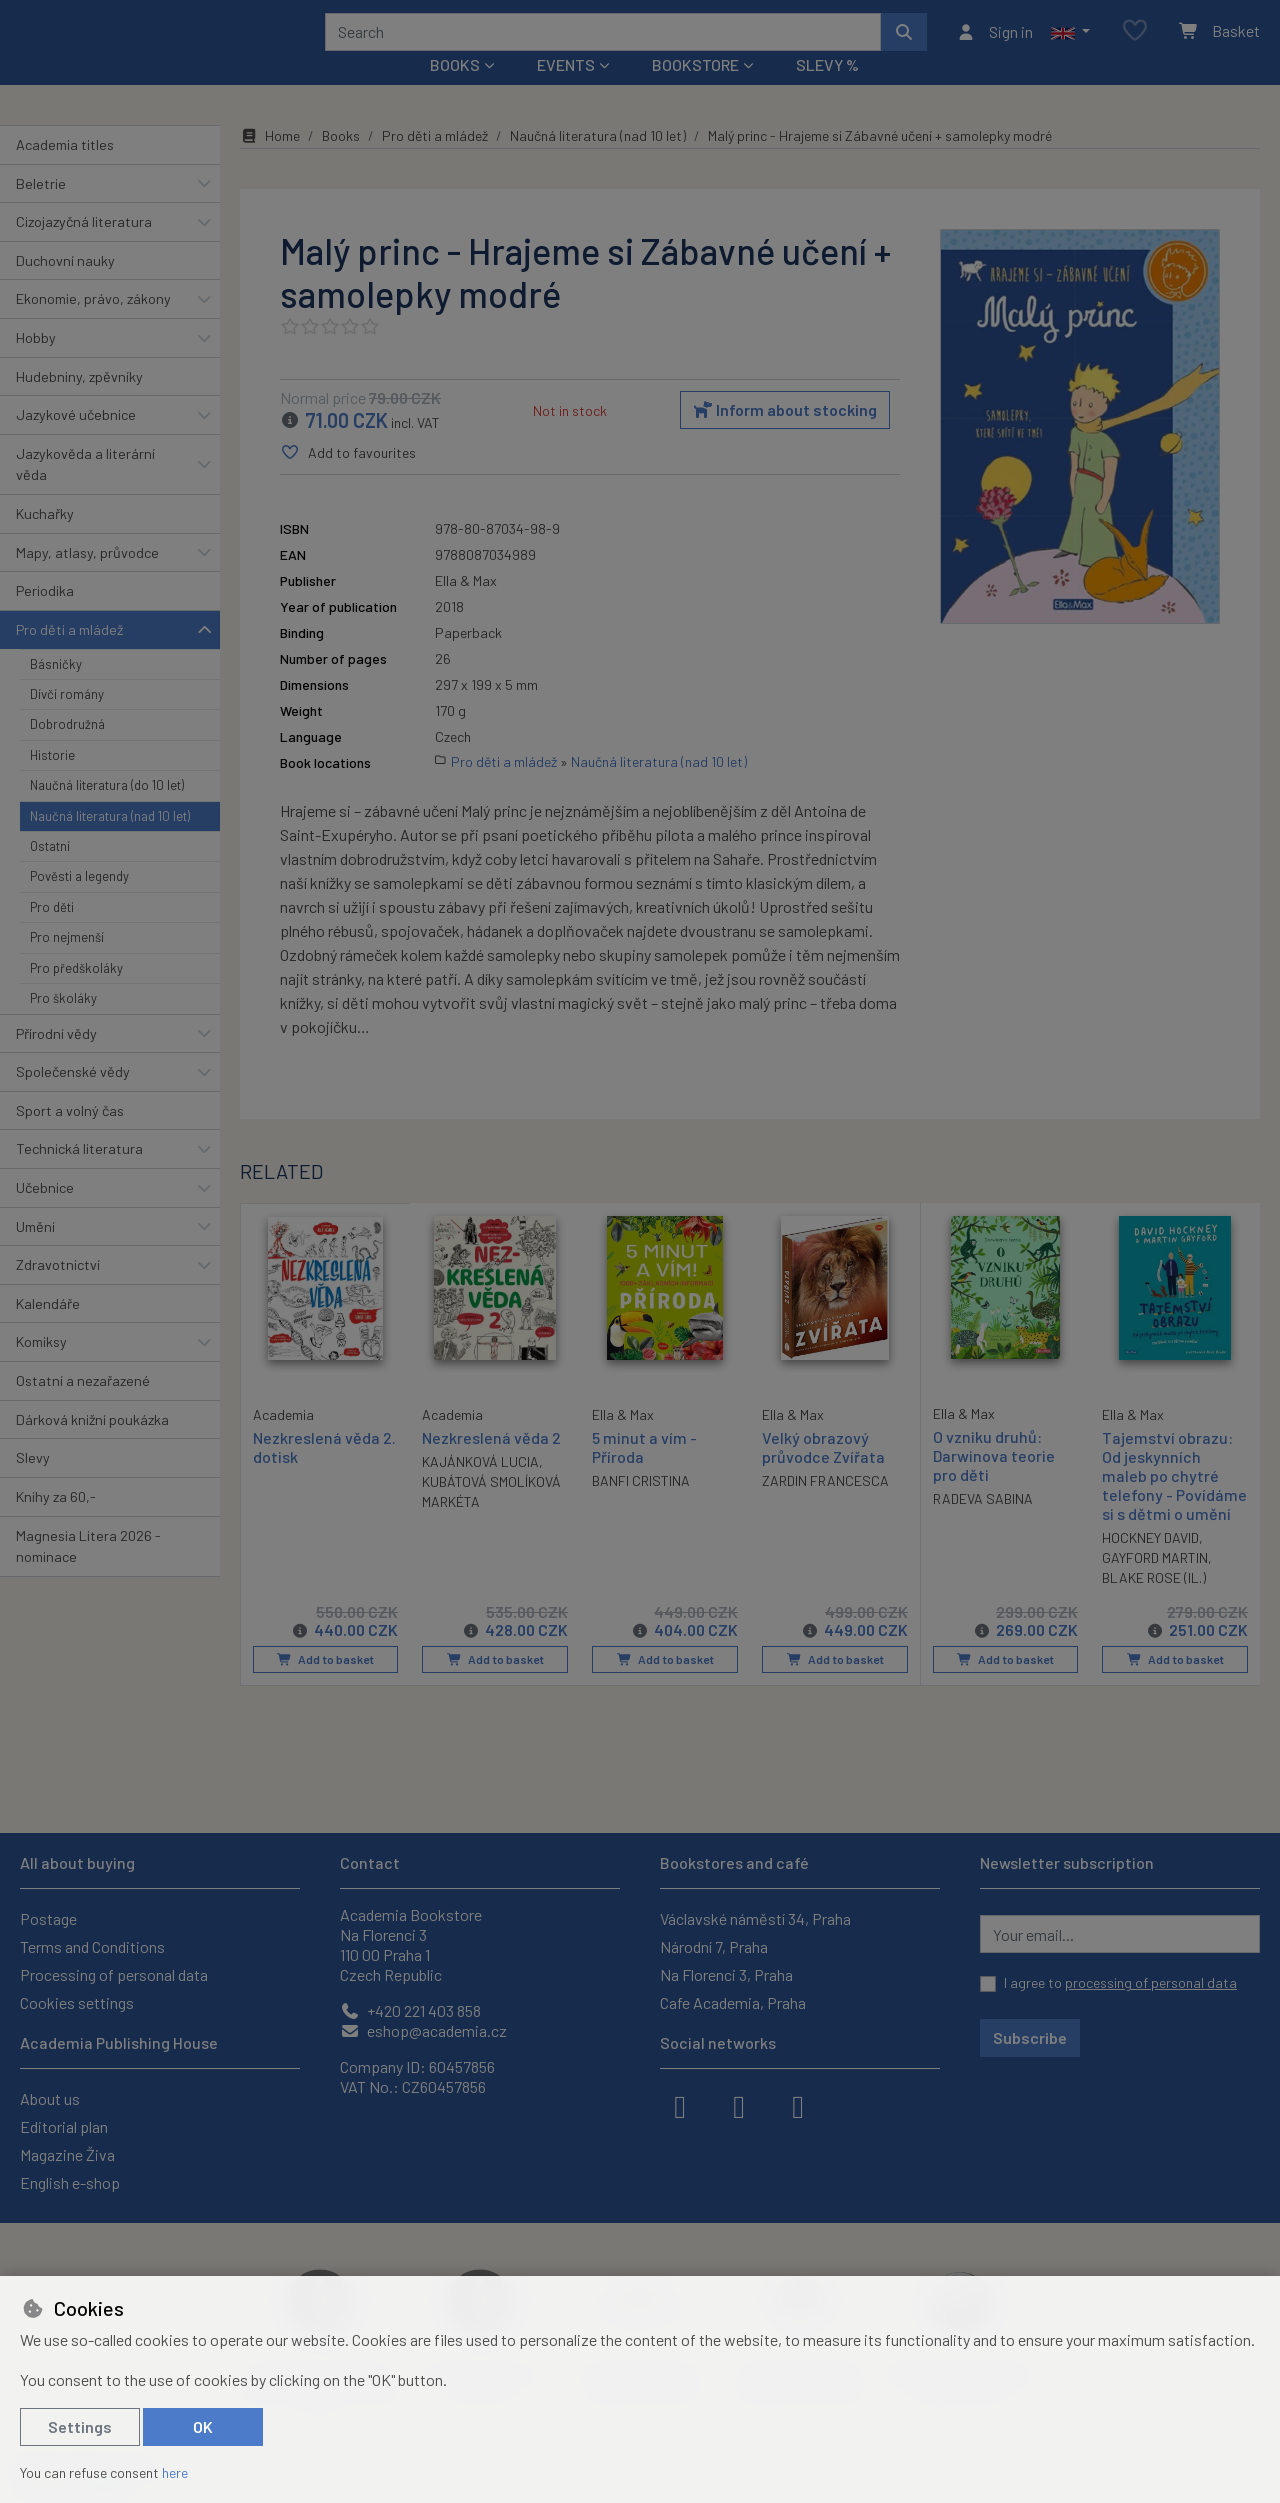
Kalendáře (48, 1330)
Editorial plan (64, 2126)
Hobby (36, 364)
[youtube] (798, 2105)
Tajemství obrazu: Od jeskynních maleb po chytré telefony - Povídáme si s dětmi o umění (1174, 1503)
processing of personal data (1151, 1982)
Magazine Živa (67, 2154)
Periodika (45, 617)
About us (50, 2098)
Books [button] (455, 91)
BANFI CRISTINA (641, 1507)
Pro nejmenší (67, 964)
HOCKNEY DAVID (1150, 1565)
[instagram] (739, 2105)
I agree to (1120, 1982)
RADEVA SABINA (983, 1525)
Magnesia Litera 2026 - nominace (88, 1572)
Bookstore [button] (695, 91)
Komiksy (41, 1368)
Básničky (56, 690)
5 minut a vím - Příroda (644, 1474)
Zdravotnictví (58, 1291)
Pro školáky (63, 1025)
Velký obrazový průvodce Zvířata (823, 1474)
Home (270, 162)
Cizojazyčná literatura (84, 248)
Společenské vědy (73, 1098)
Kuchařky (45, 540)
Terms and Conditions (92, 1946)
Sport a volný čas (70, 1137)
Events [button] (566, 91)
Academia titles (65, 171)
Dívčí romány (67, 721)
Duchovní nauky (65, 287)
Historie (52, 782)
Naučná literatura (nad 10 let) (110, 842)
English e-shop (70, 2182)
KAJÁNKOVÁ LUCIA (480, 1488)
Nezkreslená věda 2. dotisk (324, 1473)
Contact (370, 1862)
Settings (80, 2426)
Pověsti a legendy (79, 903)
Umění (35, 1252)
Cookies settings (77, 2002)
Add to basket (325, 1686)
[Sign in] (994, 45)
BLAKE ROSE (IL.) (1154, 1605)
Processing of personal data (114, 1974)
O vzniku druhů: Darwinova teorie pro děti (994, 1482)
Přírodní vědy (56, 1059)
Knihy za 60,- (56, 1523)
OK (203, 2426)
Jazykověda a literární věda (85, 491)
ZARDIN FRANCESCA (825, 1507)
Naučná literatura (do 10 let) (107, 812)
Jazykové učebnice (76, 441)
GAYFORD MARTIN (1155, 1585)
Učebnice (45, 1214)
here (175, 2472)
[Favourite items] (1135, 44)
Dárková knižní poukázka (92, 1445)
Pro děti (52, 934)
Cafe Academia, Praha (733, 2002)
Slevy (33, 1484)
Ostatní (50, 873)
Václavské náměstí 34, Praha (755, 1918)
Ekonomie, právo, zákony (93, 325)
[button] (1070, 45)
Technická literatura (79, 1175)
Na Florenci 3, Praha (726, 1974)
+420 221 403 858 (410, 2010)
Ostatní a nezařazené (83, 1407)
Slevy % (827, 91)
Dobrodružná (67, 751)
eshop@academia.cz (423, 2030)
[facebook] (680, 2105)
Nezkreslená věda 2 (491, 1464)
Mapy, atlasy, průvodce (87, 579)
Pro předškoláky (76, 995)
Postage (48, 1918)
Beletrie (41, 209)
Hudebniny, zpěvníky (79, 402)
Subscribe (1030, 2037)
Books (341, 162)
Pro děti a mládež (69, 656)
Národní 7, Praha (714, 1946)
